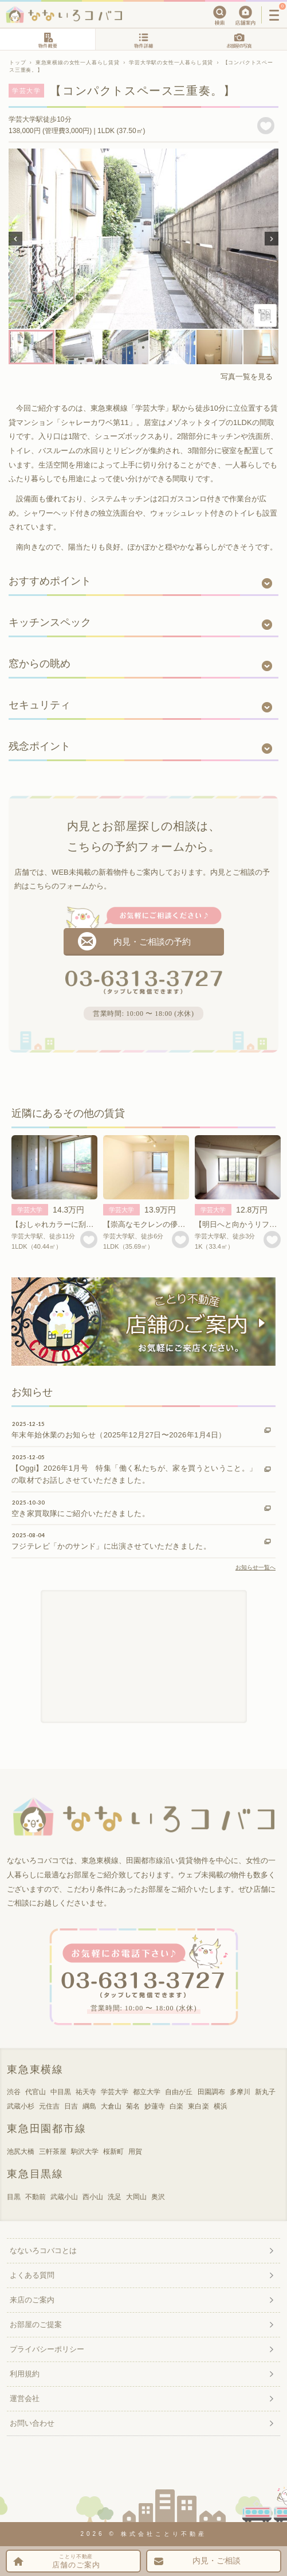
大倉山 (111, 2106)
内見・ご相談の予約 (152, 941)
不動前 (35, 2197)
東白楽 (198, 2106)
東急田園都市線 (47, 2128)
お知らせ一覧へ (255, 1567)
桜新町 (113, 2152)
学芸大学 (29, 1209)
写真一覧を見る (247, 376)
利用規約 (25, 2374)
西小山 (92, 2197)
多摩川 (240, 2092)
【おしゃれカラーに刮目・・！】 (67, 1224)
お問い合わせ (32, 2423)
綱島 (89, 2106)
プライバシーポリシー (47, 2349)
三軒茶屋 (52, 2152)
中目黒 (60, 2092)
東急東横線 (35, 2069)
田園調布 (211, 2092)
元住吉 (49, 2106)
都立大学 (146, 2092)
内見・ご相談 (216, 2560)
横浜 (220, 2106)
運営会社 (25, 2398)
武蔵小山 (64, 2197)
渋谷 (14, 2092)
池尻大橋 (20, 2152)
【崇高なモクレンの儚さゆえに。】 (162, 1224)
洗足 (114, 2197)
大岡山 (136, 2197)
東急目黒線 (35, 2174)
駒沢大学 (85, 2152)
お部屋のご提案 (36, 2324)
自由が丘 (178, 2092)
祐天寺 (86, 2092)
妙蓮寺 (154, 2106)
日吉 (71, 2106)
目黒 (14, 2197)
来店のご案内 (32, 2300)
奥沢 (158, 2197)
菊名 (133, 2106)
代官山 (35, 2092)
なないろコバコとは (43, 2250)
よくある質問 (32, 2275)
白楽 (176, 2106)
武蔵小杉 (20, 2106)
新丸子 (265, 2092)
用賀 (135, 2152)
